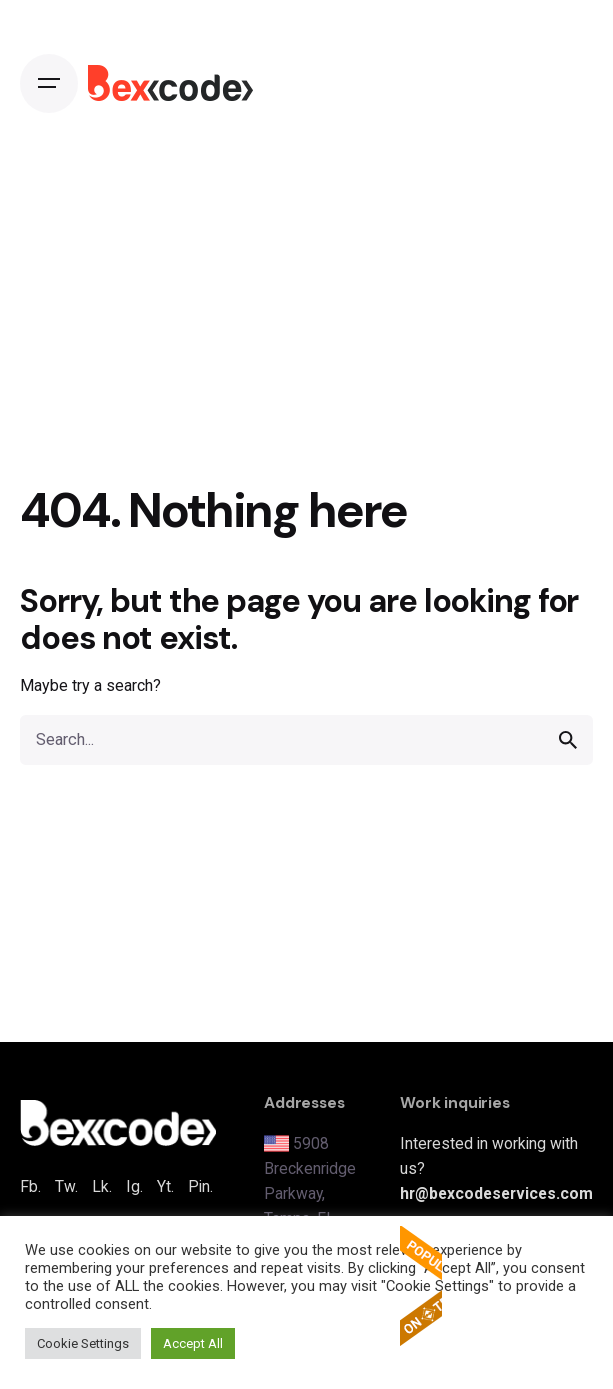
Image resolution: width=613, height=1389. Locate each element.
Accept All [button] (193, 1343)
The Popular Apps (421, 1286)
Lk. (102, 1186)
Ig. (134, 1186)
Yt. (165, 1186)
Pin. (200, 1186)
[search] (568, 740)
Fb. (30, 1186)
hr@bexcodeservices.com (496, 1193)
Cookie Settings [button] (83, 1343)
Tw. (66, 1186)
